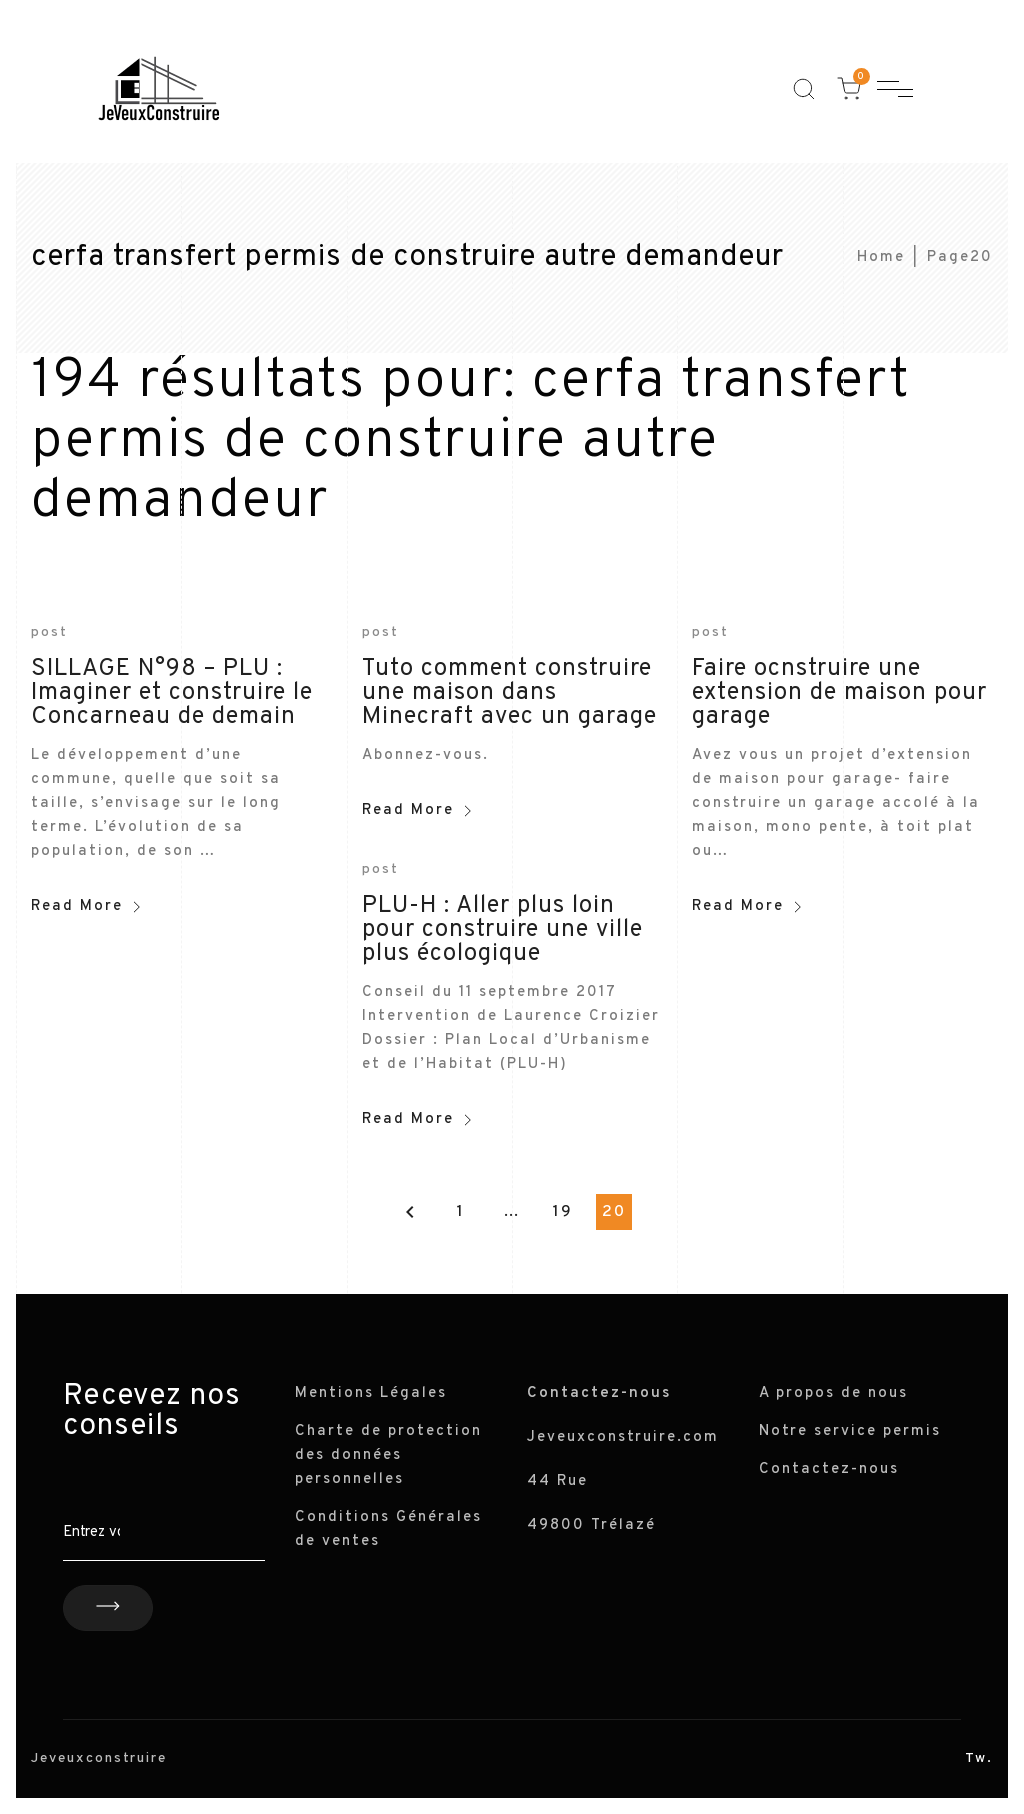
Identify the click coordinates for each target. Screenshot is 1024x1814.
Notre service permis (850, 1431)
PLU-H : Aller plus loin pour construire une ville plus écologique (502, 930)
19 (563, 1212)
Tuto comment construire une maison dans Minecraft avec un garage (509, 693)
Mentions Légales (371, 1393)
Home (881, 257)
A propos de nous (833, 1393)
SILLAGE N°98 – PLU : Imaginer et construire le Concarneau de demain (172, 693)
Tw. (979, 1758)
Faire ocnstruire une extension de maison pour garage (839, 693)
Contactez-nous (829, 1469)
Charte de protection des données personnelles (388, 1455)
